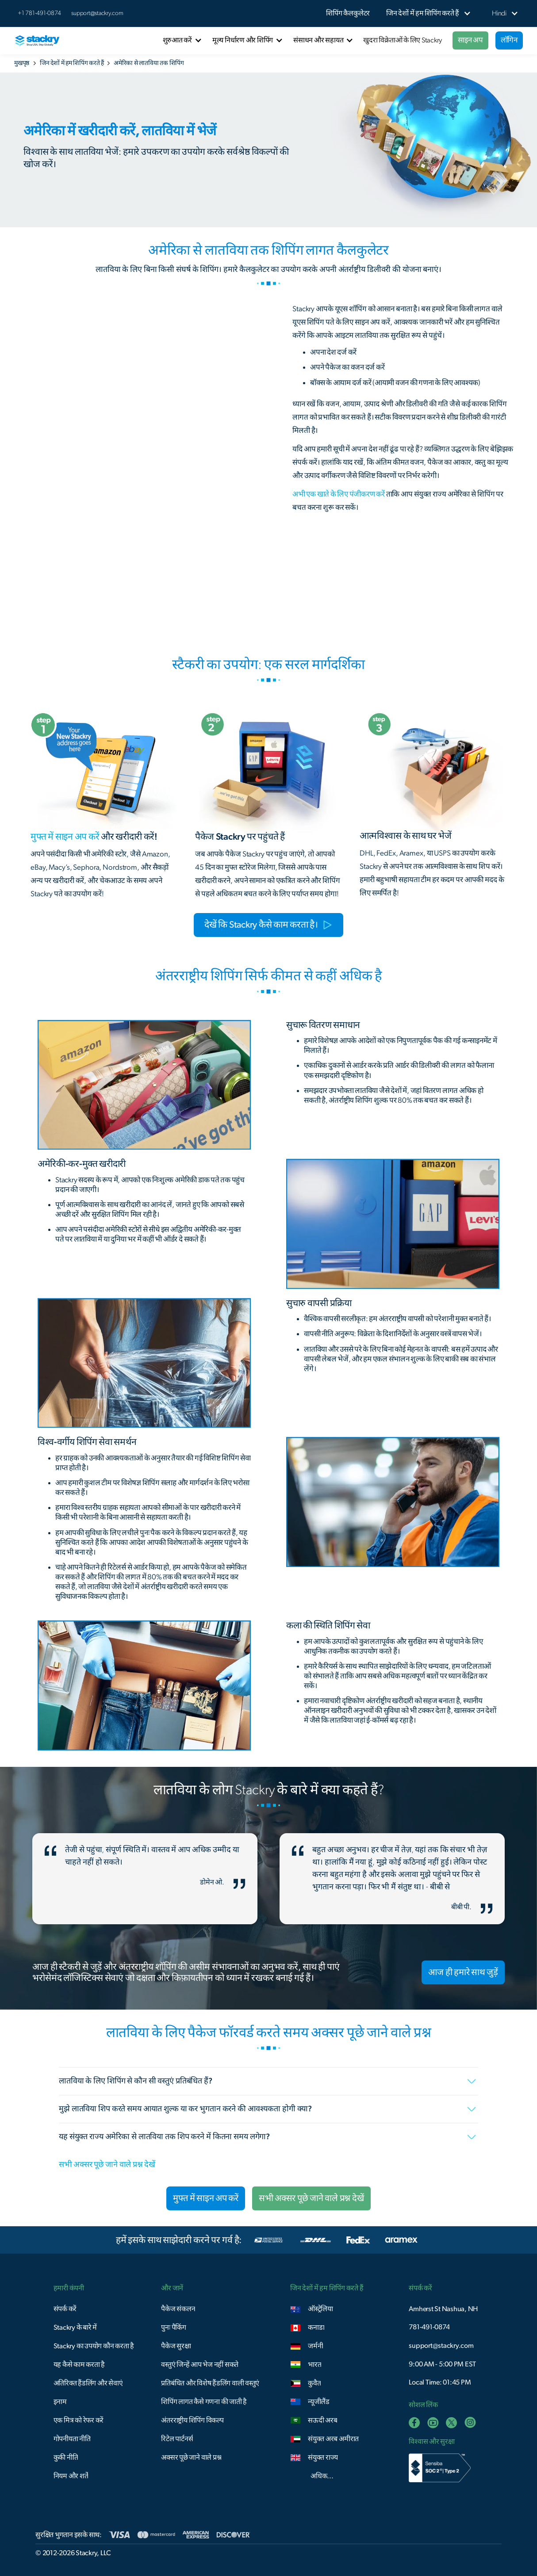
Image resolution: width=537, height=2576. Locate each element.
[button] (422, 13)
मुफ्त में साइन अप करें (205, 2198)
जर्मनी (315, 2346)
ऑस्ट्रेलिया (320, 2308)
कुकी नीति (66, 2457)
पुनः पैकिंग (173, 2327)
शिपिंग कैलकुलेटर (348, 13)
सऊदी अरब (322, 2420)
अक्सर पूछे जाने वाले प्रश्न (191, 2457)
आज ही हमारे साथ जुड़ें (463, 1972)
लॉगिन (509, 40)
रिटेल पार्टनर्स (177, 2438)
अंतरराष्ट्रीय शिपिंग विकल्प (192, 2420)
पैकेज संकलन (178, 2308)
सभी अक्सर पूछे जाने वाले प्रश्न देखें (107, 2165)
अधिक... (322, 2476)
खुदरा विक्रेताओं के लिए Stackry (402, 40)
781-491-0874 (429, 2327)
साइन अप (470, 40)
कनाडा (316, 2327)
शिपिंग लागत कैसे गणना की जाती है (204, 2401)
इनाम (60, 2401)
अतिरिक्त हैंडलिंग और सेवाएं (88, 2383)
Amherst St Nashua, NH (443, 2308)
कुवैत (314, 2383)
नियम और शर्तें (71, 2476)
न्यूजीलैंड (319, 2401)
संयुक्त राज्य (323, 2457)
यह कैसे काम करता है (79, 2364)
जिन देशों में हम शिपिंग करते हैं (72, 63)
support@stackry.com (97, 13)
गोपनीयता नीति (72, 2438)
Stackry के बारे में (75, 2327)
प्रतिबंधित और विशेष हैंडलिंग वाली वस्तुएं (210, 2383)
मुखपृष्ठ (21, 63)
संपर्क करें (65, 2308)
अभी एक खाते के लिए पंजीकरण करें (338, 494)
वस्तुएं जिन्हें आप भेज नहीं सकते (199, 2364)
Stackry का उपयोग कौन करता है (94, 2346)
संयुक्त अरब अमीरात (333, 2438)
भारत (314, 2364)
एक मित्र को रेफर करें (79, 2420)
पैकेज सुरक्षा (176, 2346)
